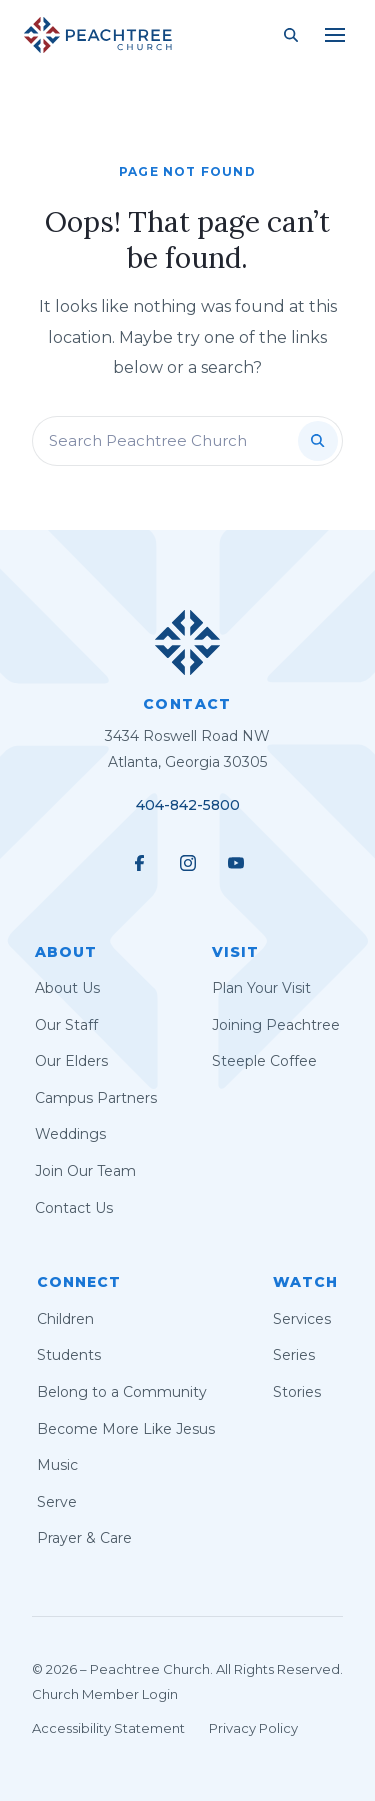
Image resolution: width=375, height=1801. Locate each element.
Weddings (70, 1134)
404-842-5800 (188, 805)
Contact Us (74, 1208)
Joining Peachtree (276, 1025)
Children (65, 1319)
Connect (79, 1282)
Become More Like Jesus (126, 1429)
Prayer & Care (84, 1538)
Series (294, 1355)
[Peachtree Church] (98, 35)
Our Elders (71, 1061)
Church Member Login (105, 1694)
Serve (57, 1502)
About (66, 952)
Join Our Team (85, 1171)
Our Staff (66, 1025)
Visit (235, 952)
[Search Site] (291, 35)
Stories (297, 1392)
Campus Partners (96, 1098)
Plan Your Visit (261, 988)
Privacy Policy (253, 1728)
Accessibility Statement (108, 1728)
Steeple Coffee (264, 1061)
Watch (305, 1282)
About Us (67, 988)
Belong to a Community (122, 1392)
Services (302, 1319)
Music (57, 1465)
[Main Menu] (335, 35)
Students (69, 1355)
